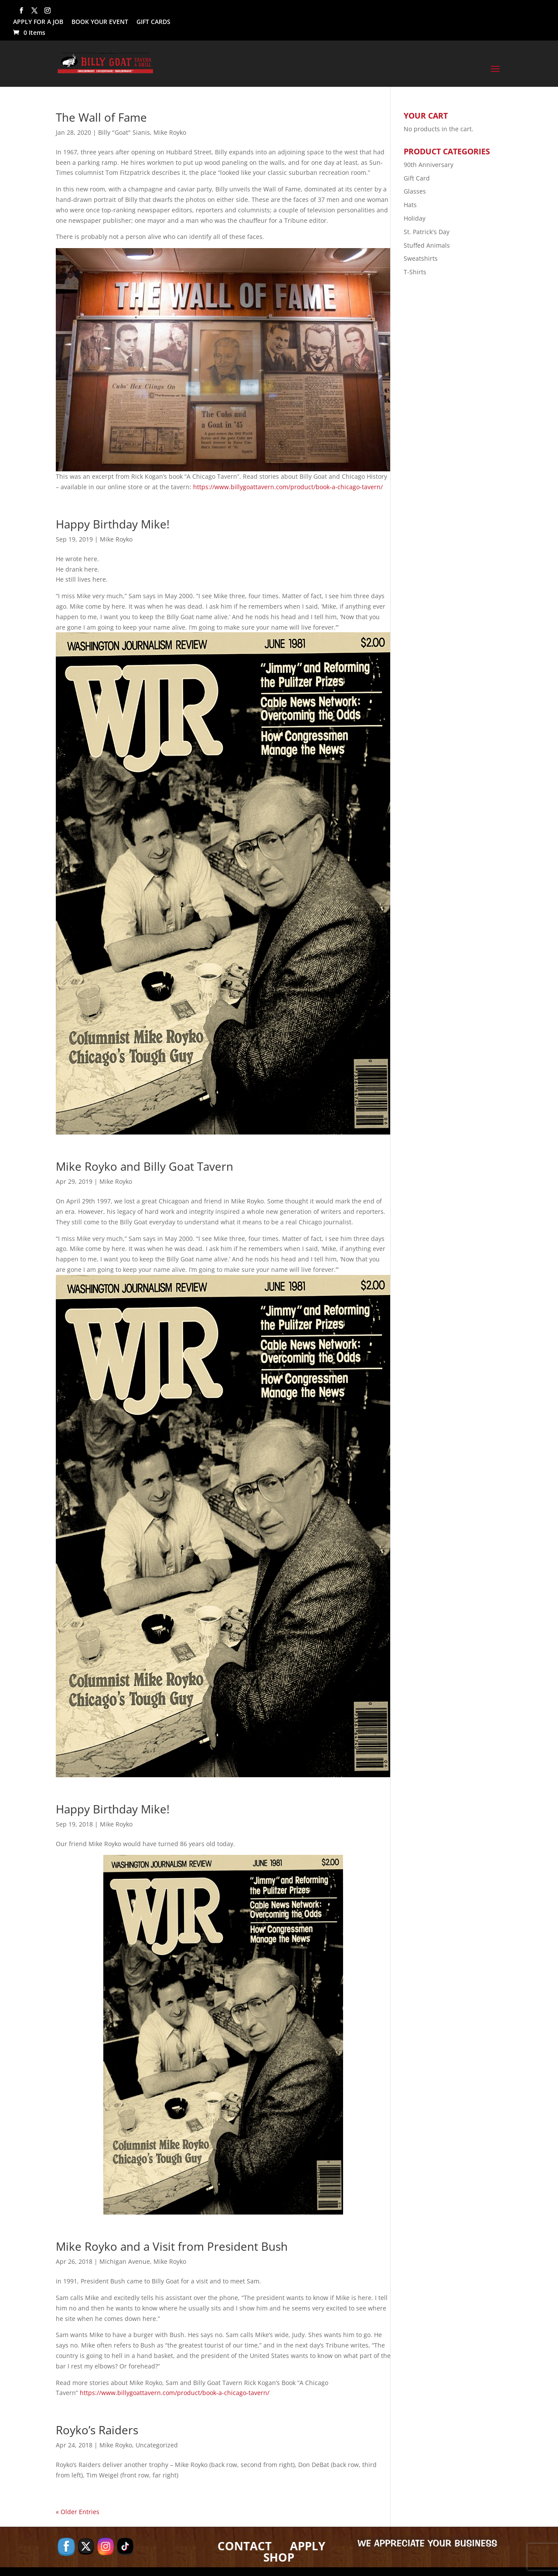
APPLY (307, 2546)
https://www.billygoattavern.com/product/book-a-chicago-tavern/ (288, 487)
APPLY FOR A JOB (38, 22)
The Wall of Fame (101, 117)
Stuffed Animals (427, 245)
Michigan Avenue (124, 2261)
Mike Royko (169, 132)
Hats (410, 205)
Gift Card (417, 178)
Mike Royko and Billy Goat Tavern (144, 1166)
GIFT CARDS (153, 22)
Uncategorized (157, 2445)
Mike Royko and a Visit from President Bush (172, 2246)
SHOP (278, 2557)
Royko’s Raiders (97, 2430)
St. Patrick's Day (426, 232)
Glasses (415, 191)
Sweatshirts (421, 258)
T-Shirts (415, 272)
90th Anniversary (428, 164)
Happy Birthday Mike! (113, 524)
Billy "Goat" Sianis (124, 132)
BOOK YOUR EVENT (99, 22)
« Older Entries (77, 2512)
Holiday (414, 218)
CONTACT (245, 2546)
